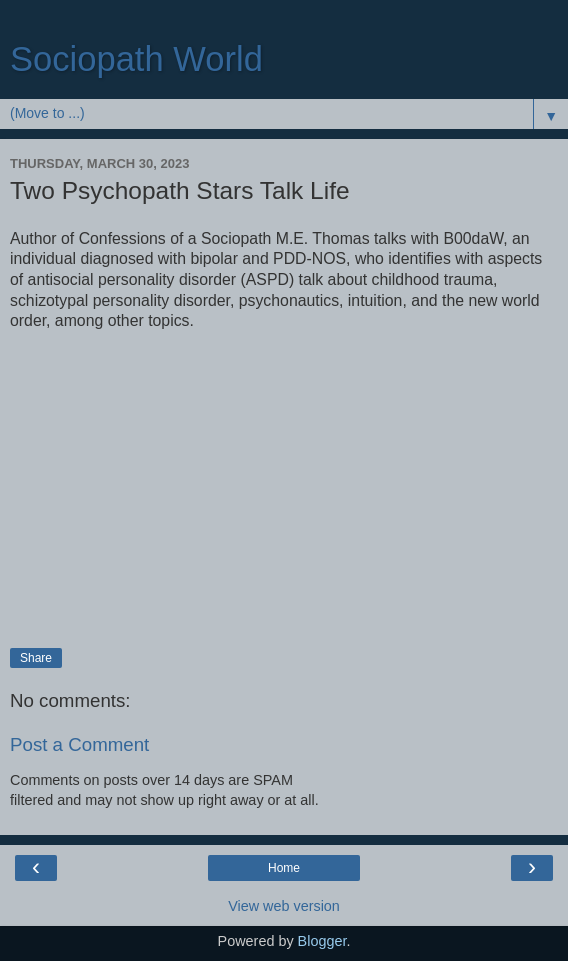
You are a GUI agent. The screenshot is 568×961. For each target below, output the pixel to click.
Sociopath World (136, 59)
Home (284, 868)
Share (36, 658)
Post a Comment (79, 744)
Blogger (322, 941)
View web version (284, 906)
